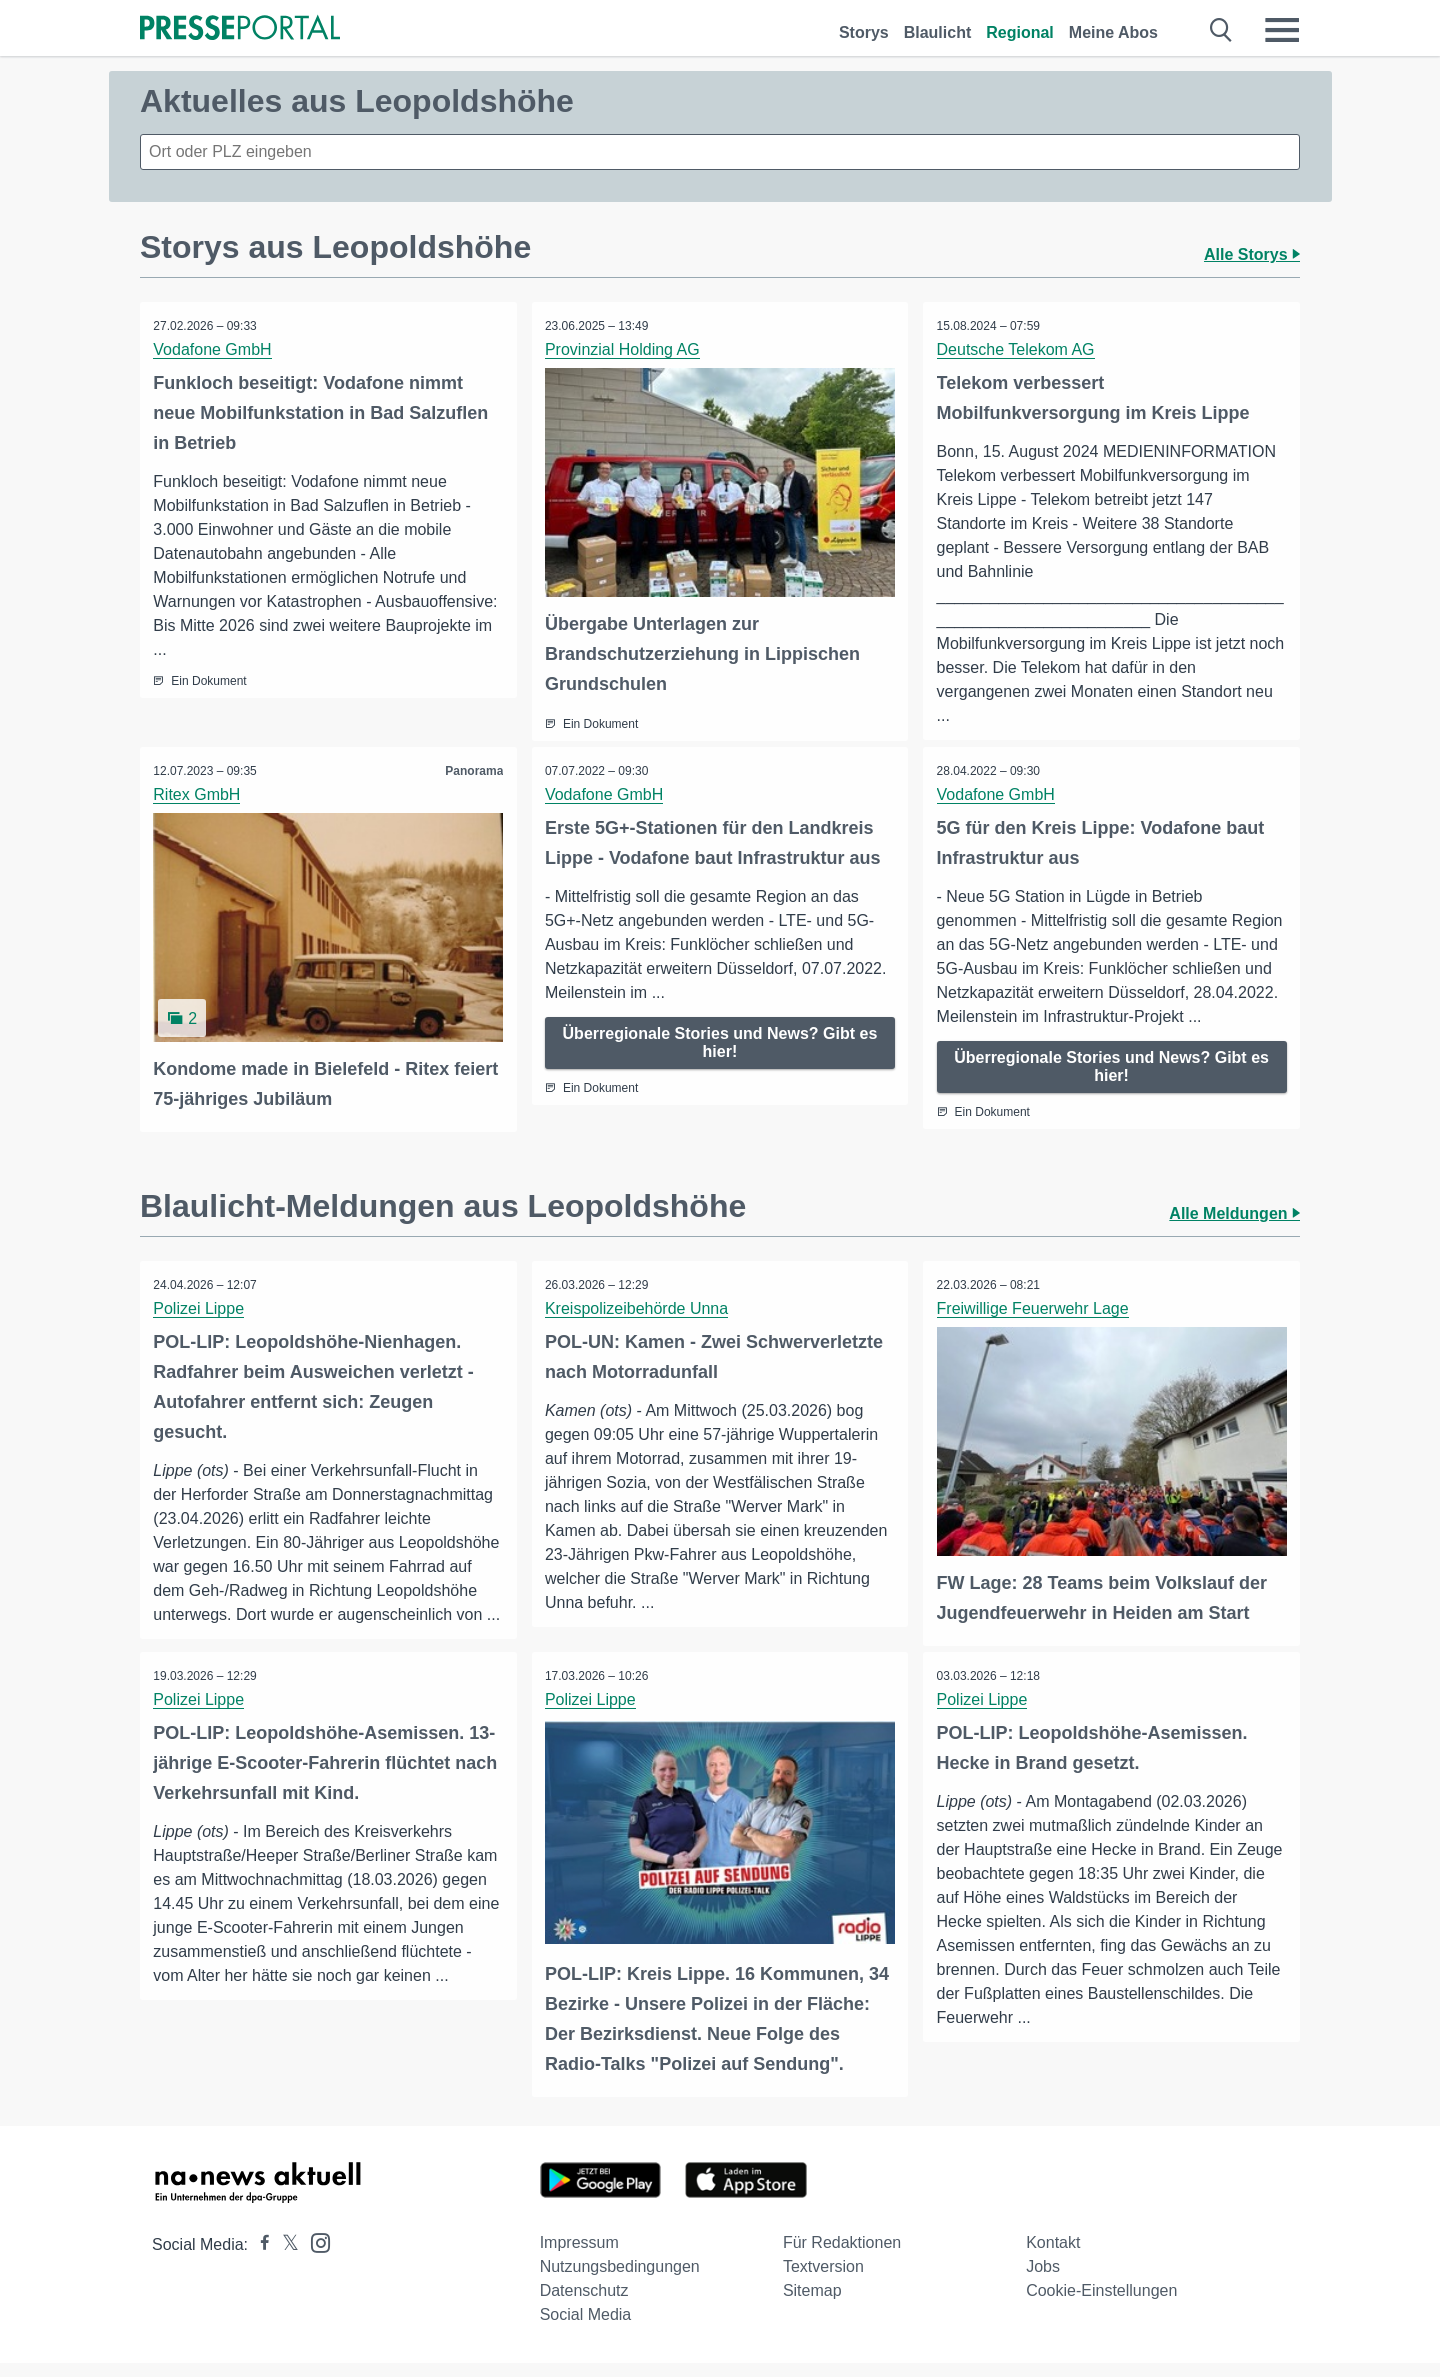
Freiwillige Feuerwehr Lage (1034, 1306)
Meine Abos (1113, 32)
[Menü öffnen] (1282, 30)
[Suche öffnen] (1221, 30)
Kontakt (1053, 2256)
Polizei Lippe (200, 1306)
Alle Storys (1252, 254)
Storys (864, 32)
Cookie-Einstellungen (1101, 2304)
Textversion (823, 2280)
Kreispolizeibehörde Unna (638, 1306)
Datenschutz (584, 2304)
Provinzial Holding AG (624, 349)
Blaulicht (938, 32)
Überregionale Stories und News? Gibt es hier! (720, 1041)
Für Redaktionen (842, 2256)
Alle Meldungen (1234, 1211)
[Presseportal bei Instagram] (314, 2255)
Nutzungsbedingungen (620, 2280)
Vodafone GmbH (214, 349)
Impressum (579, 2256)
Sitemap (812, 2304)
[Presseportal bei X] (284, 2258)
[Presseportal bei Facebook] (259, 2258)
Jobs (1043, 2280)
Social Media (586, 2328)
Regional (1020, 32)
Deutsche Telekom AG (1017, 349)
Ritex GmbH (198, 793)
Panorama (473, 770)
